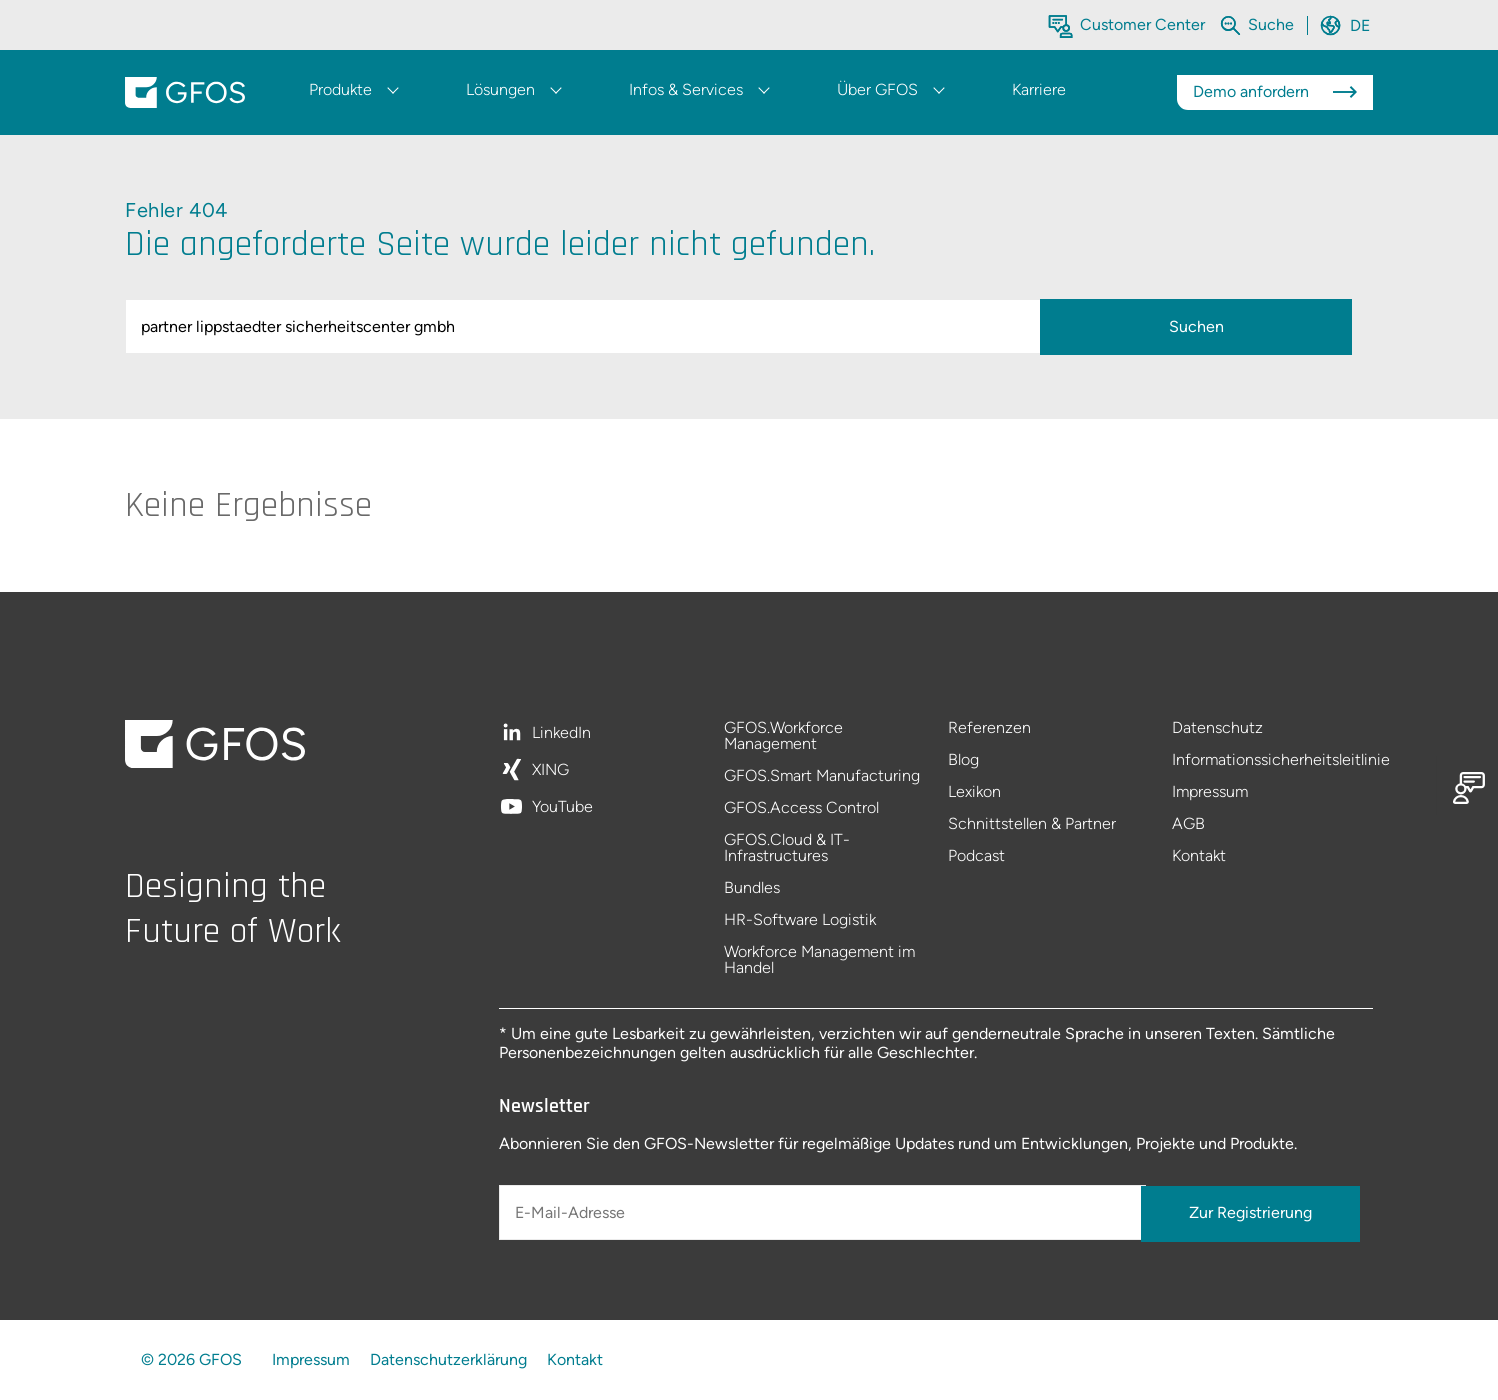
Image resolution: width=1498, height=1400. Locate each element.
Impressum (1210, 792)
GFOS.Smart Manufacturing (822, 776)
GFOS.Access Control (801, 808)
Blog (963, 760)
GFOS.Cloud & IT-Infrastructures (787, 848)
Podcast (976, 856)
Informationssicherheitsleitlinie (1272, 760)
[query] (587, 326)
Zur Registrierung (1250, 1212)
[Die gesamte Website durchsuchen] (1273, 24)
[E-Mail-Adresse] (822, 1212)
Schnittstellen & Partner (1032, 824)
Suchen (1196, 326)
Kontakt (1199, 856)
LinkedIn (561, 733)
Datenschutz (1217, 728)
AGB (1188, 824)
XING (550, 770)
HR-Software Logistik (800, 920)
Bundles (752, 888)
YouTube (562, 807)
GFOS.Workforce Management (783, 736)
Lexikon (974, 792)
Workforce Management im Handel (819, 960)
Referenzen (989, 728)
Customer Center (1142, 24)
